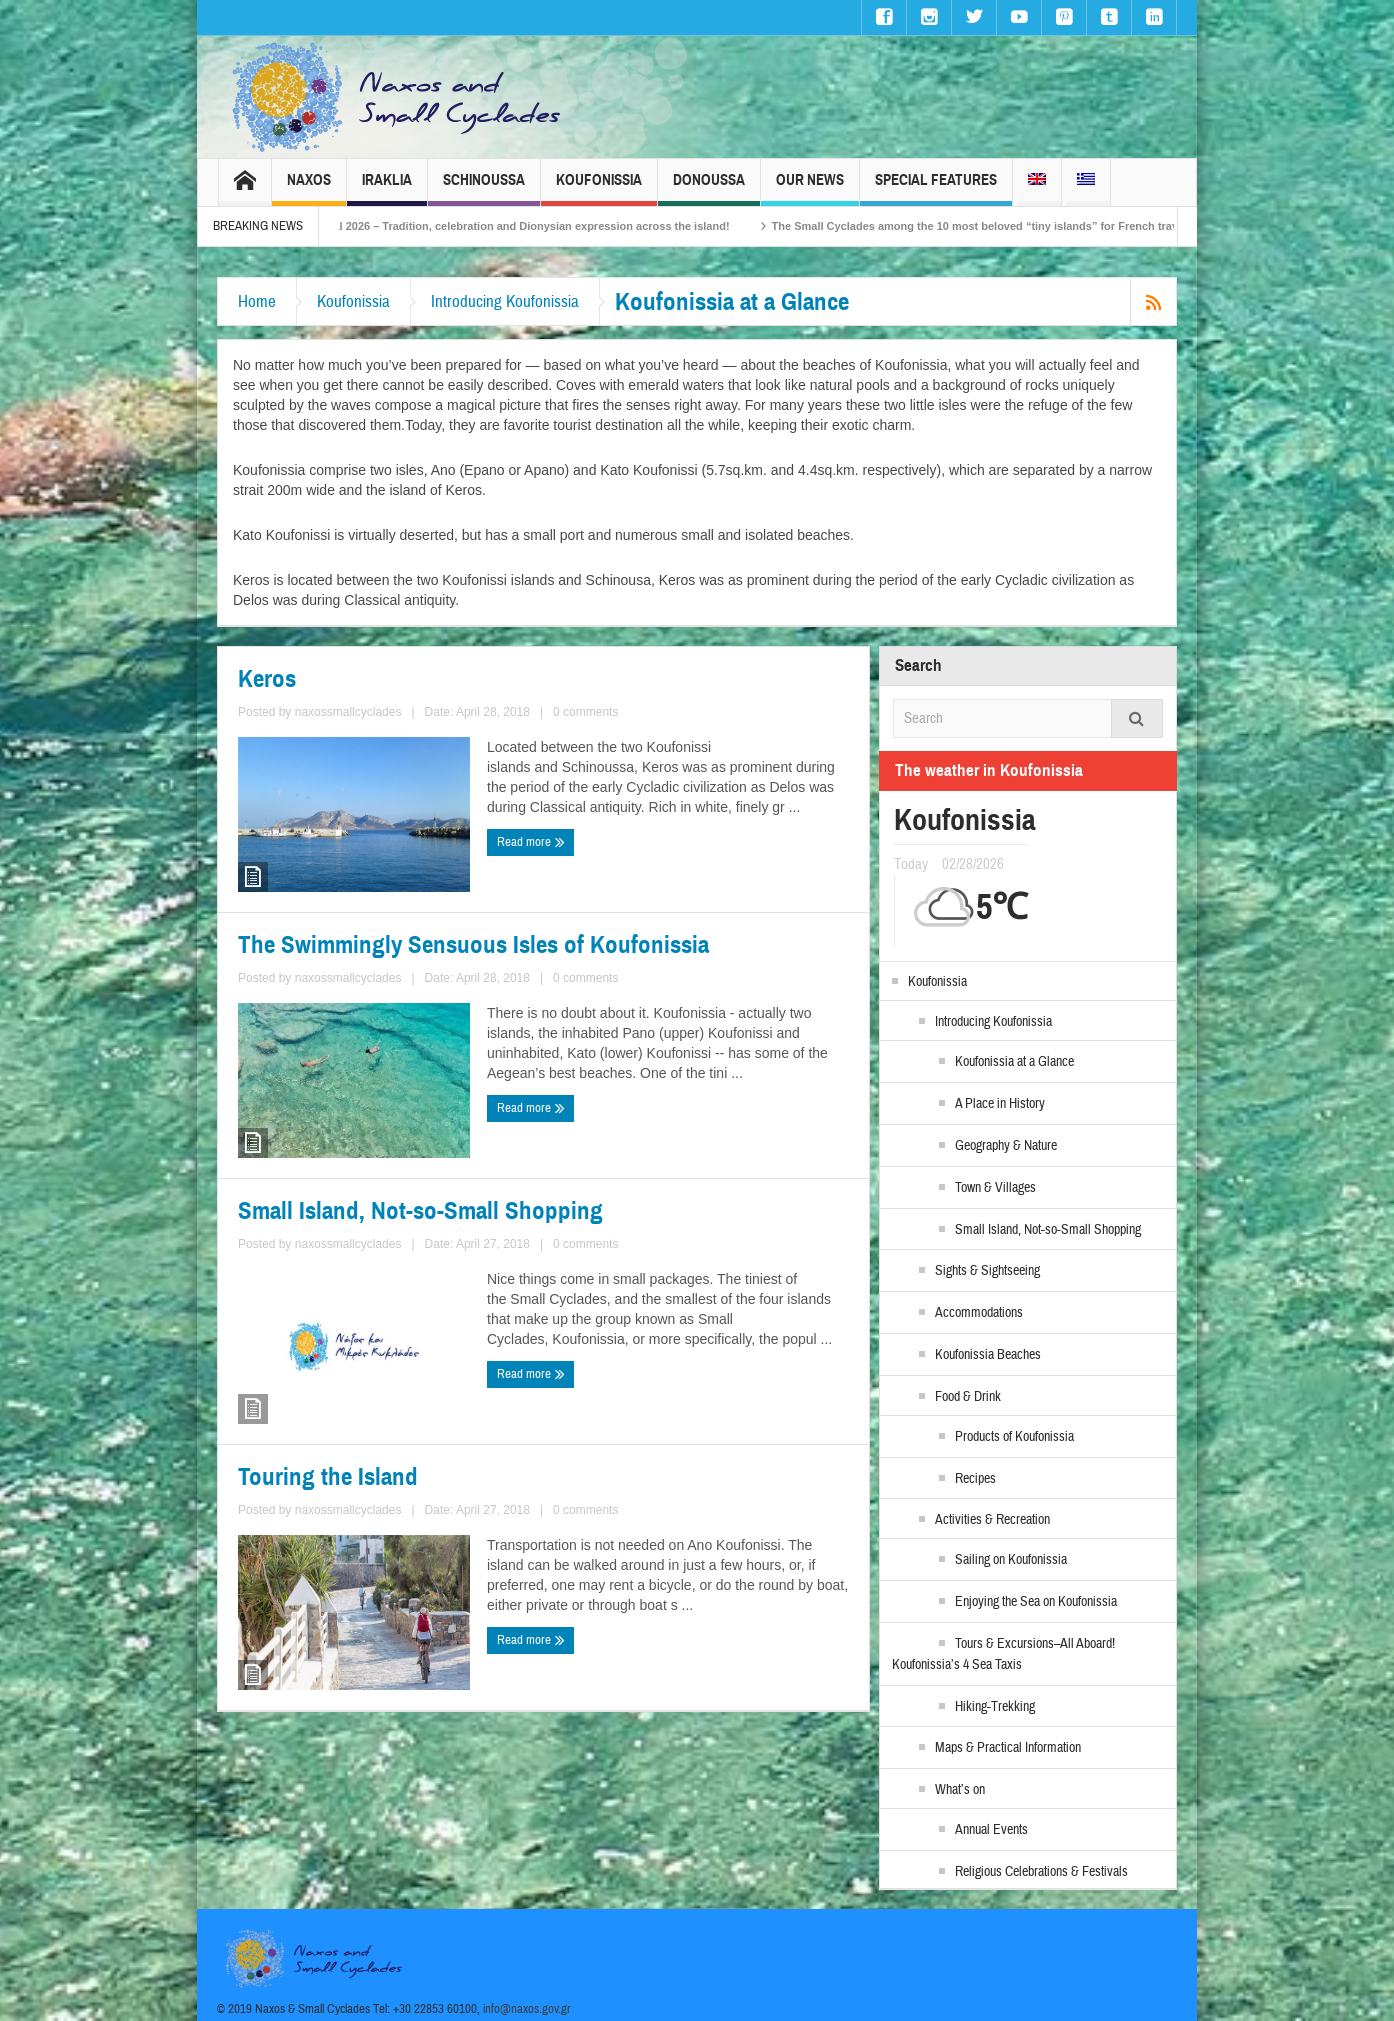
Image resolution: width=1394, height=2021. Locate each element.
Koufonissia (599, 188)
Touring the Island (328, 1477)
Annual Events (991, 1830)
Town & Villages (995, 1188)
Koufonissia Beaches (988, 1355)
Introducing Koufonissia (505, 301)
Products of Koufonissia (1014, 1437)
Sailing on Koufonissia (1011, 1560)
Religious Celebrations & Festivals (1041, 1872)
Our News (810, 188)
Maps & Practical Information (1008, 1748)
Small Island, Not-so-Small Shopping (420, 1211)
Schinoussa (484, 188)
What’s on (960, 1790)
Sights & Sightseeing (987, 1271)
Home (257, 301)
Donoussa (709, 188)
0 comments (585, 712)
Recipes (975, 1479)
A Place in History (1000, 1104)
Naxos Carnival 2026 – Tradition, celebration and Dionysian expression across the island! (535, 226)
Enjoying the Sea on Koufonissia (1036, 1602)
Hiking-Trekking (995, 1707)
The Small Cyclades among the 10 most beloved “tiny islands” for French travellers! (1029, 226)
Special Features (936, 188)
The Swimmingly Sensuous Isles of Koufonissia (473, 945)
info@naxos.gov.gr (527, 2009)
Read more (531, 842)
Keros (267, 679)
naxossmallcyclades (348, 712)
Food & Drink (968, 1397)
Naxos (309, 188)
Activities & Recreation (992, 1520)
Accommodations (979, 1313)
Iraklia (387, 188)
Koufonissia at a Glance (1014, 1062)
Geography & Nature (1006, 1146)
